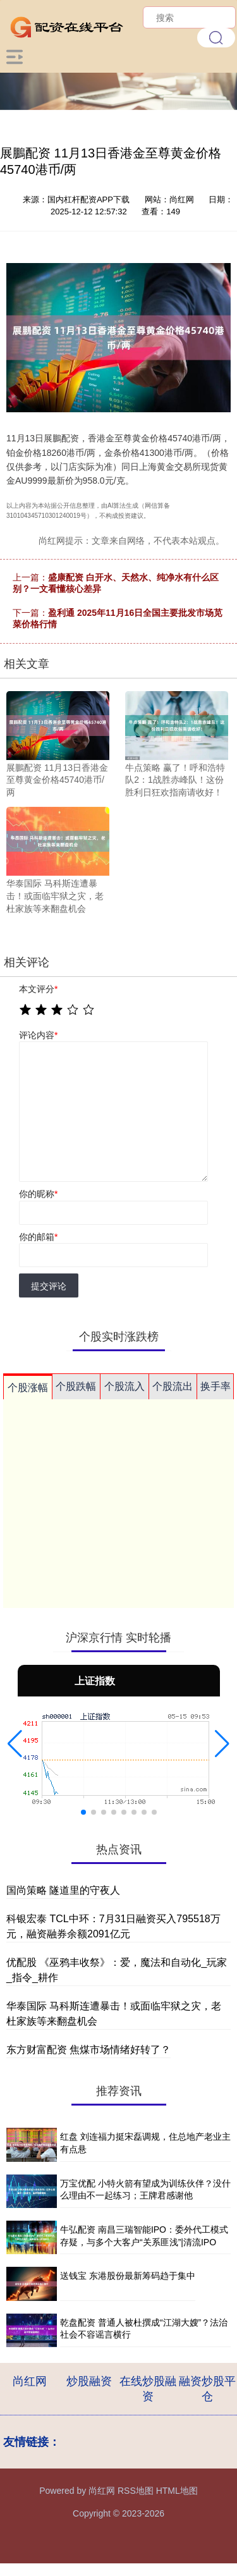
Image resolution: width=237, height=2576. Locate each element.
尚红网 (30, 2381)
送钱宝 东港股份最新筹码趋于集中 (127, 2276)
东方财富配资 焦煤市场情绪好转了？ (88, 2049)
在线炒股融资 (147, 2389)
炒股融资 (89, 2381)
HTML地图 (177, 2491)
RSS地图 (136, 2491)
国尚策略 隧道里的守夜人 (63, 1890)
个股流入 (124, 1386)
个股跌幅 (76, 1386)
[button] (14, 1744)
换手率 (215, 1386)
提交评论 (48, 1286)
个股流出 (172, 1386)
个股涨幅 (28, 1387)
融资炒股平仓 (207, 2389)
